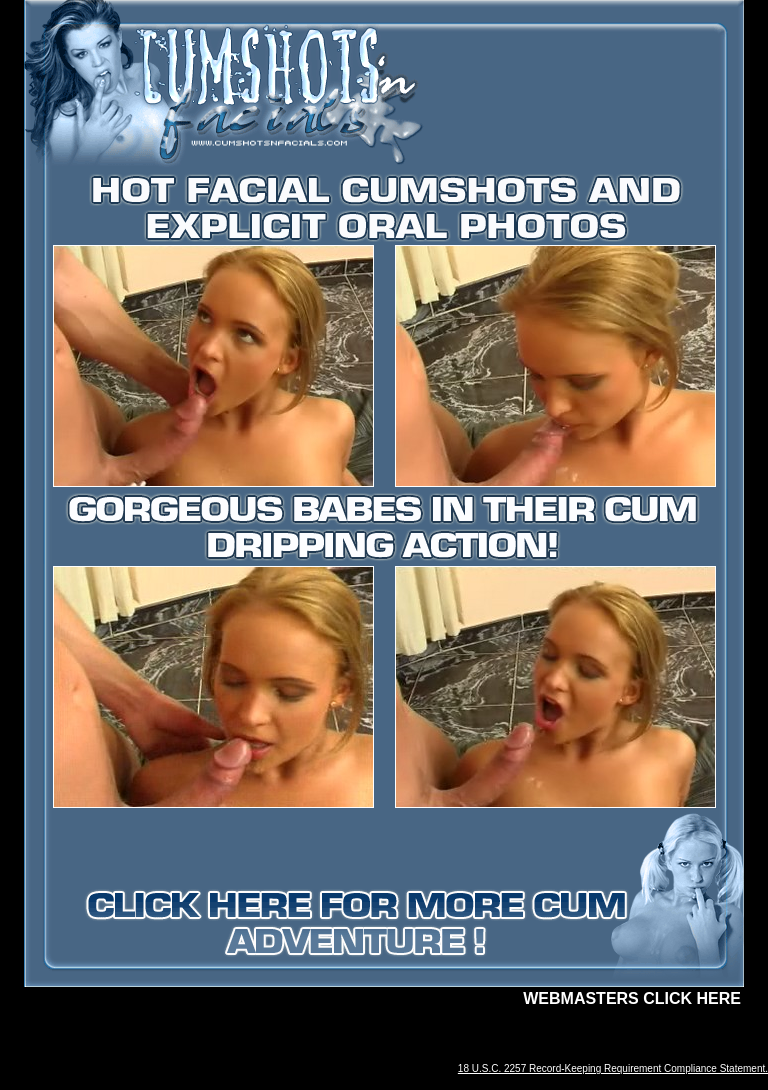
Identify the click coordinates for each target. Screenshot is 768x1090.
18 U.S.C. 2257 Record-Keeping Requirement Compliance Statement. (613, 1068)
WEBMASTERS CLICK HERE (632, 998)
